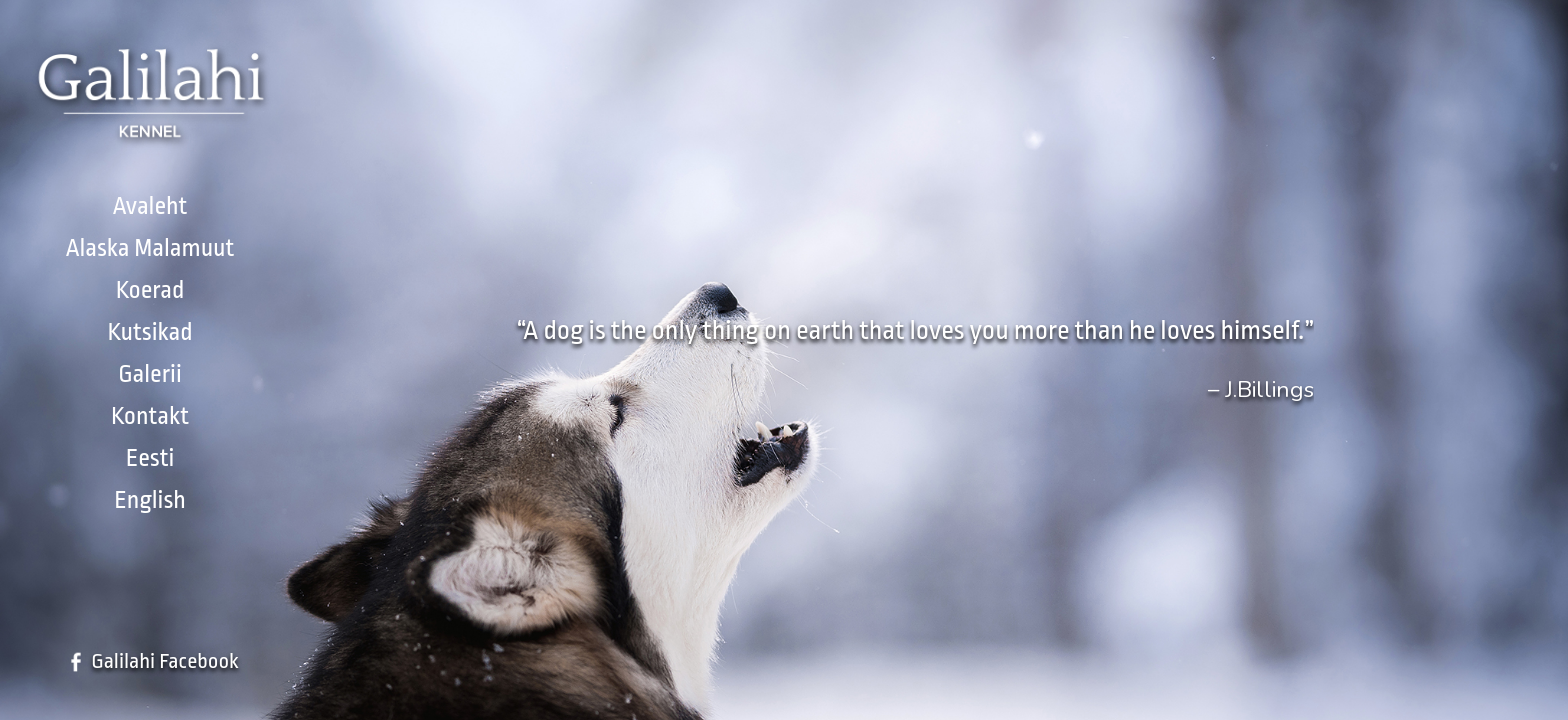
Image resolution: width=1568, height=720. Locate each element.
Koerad (150, 290)
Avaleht (150, 206)
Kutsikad (149, 332)
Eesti (150, 458)
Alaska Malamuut (150, 248)
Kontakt (150, 416)
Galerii (150, 374)
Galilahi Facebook (165, 661)
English (150, 500)
